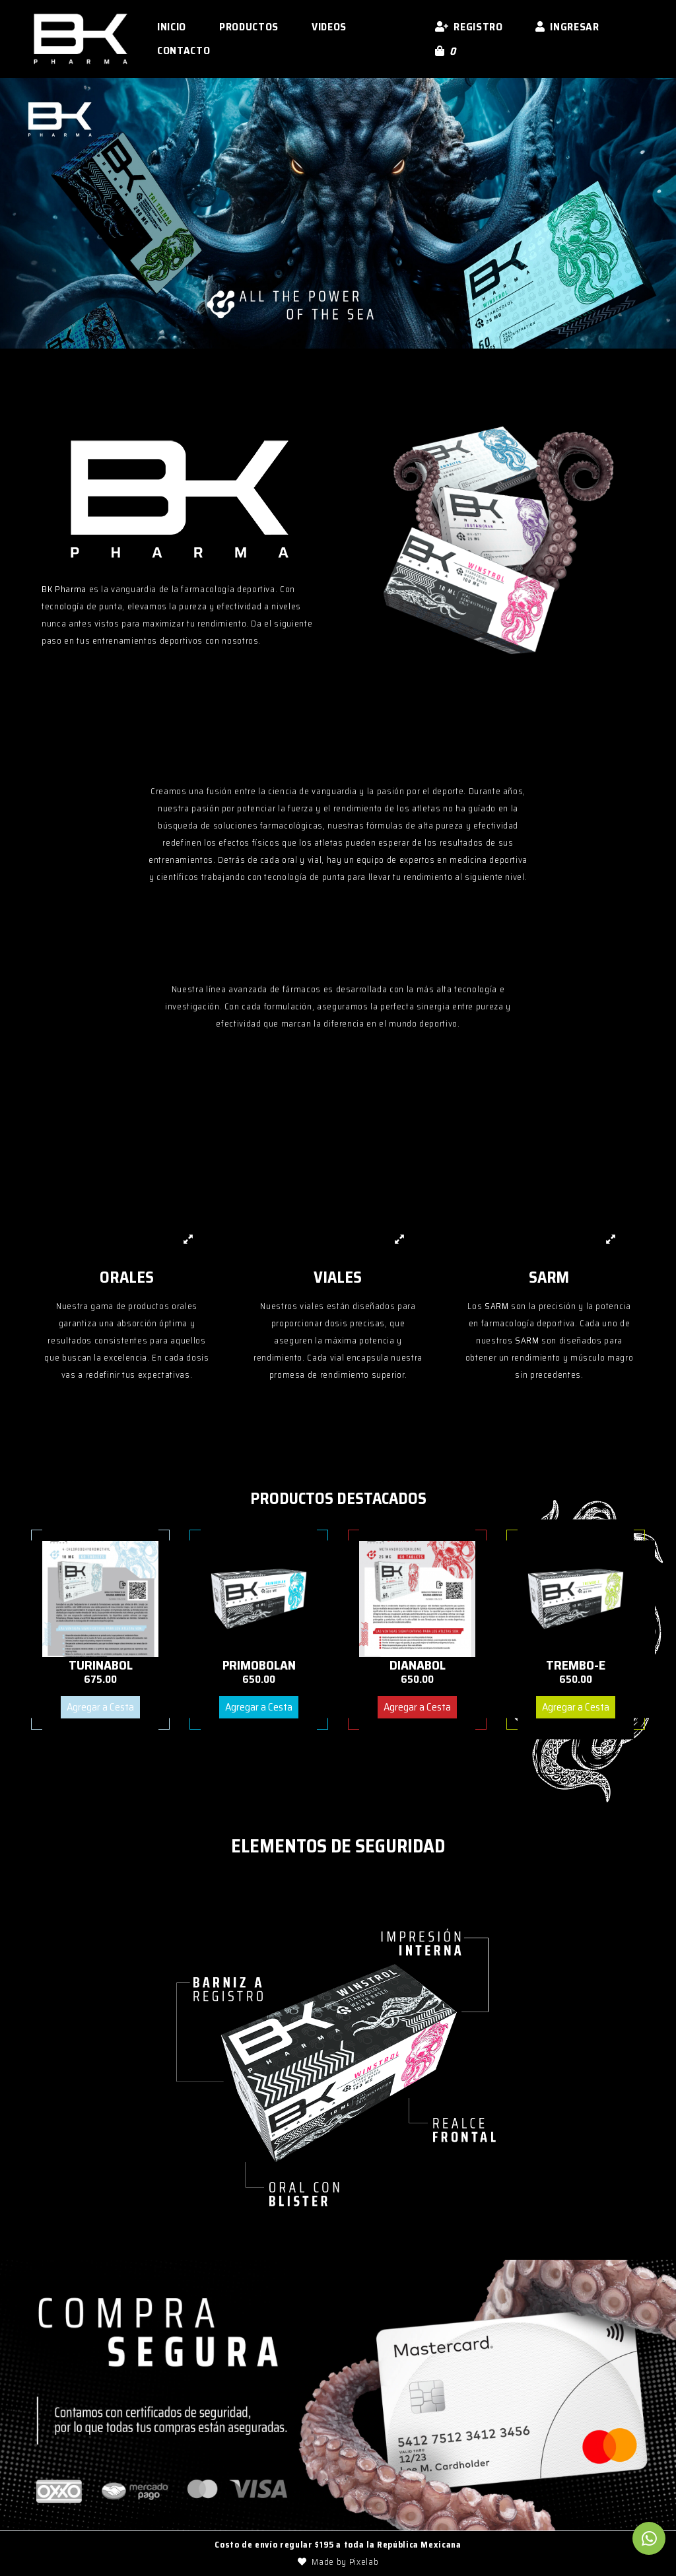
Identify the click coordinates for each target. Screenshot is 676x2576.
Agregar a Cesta (100, 1707)
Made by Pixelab (338, 2562)
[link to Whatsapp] (649, 2539)
